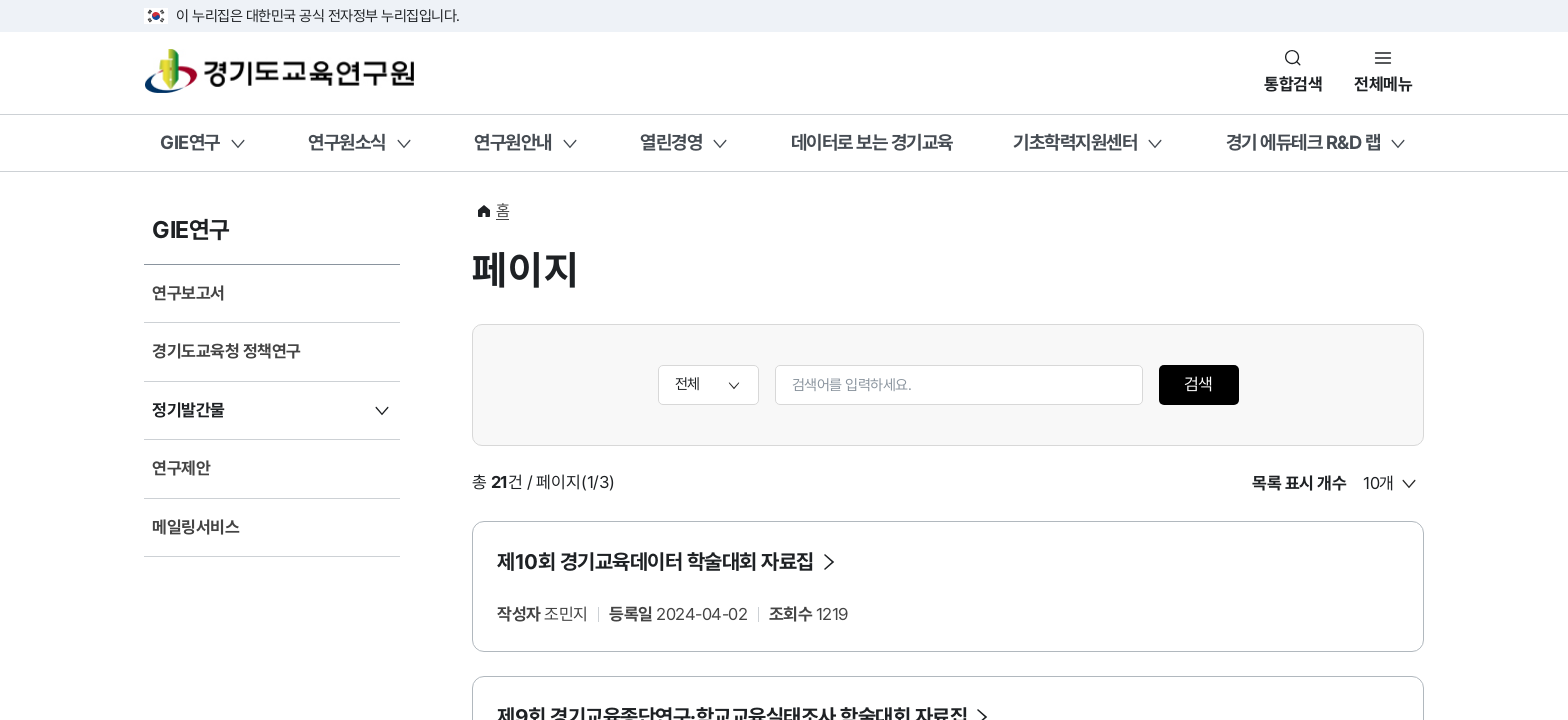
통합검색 (1293, 84)
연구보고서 (188, 293)
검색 (1199, 384)
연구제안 (181, 468)
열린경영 (671, 142)
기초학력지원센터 (1075, 142)
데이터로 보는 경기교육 (872, 142)
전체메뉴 (1383, 84)
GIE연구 (190, 142)
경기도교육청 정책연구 (226, 351)
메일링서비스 (195, 527)
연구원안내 (513, 142)
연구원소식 (347, 142)
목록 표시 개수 (1299, 483)
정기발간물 (188, 410)
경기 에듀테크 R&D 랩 (1303, 142)
